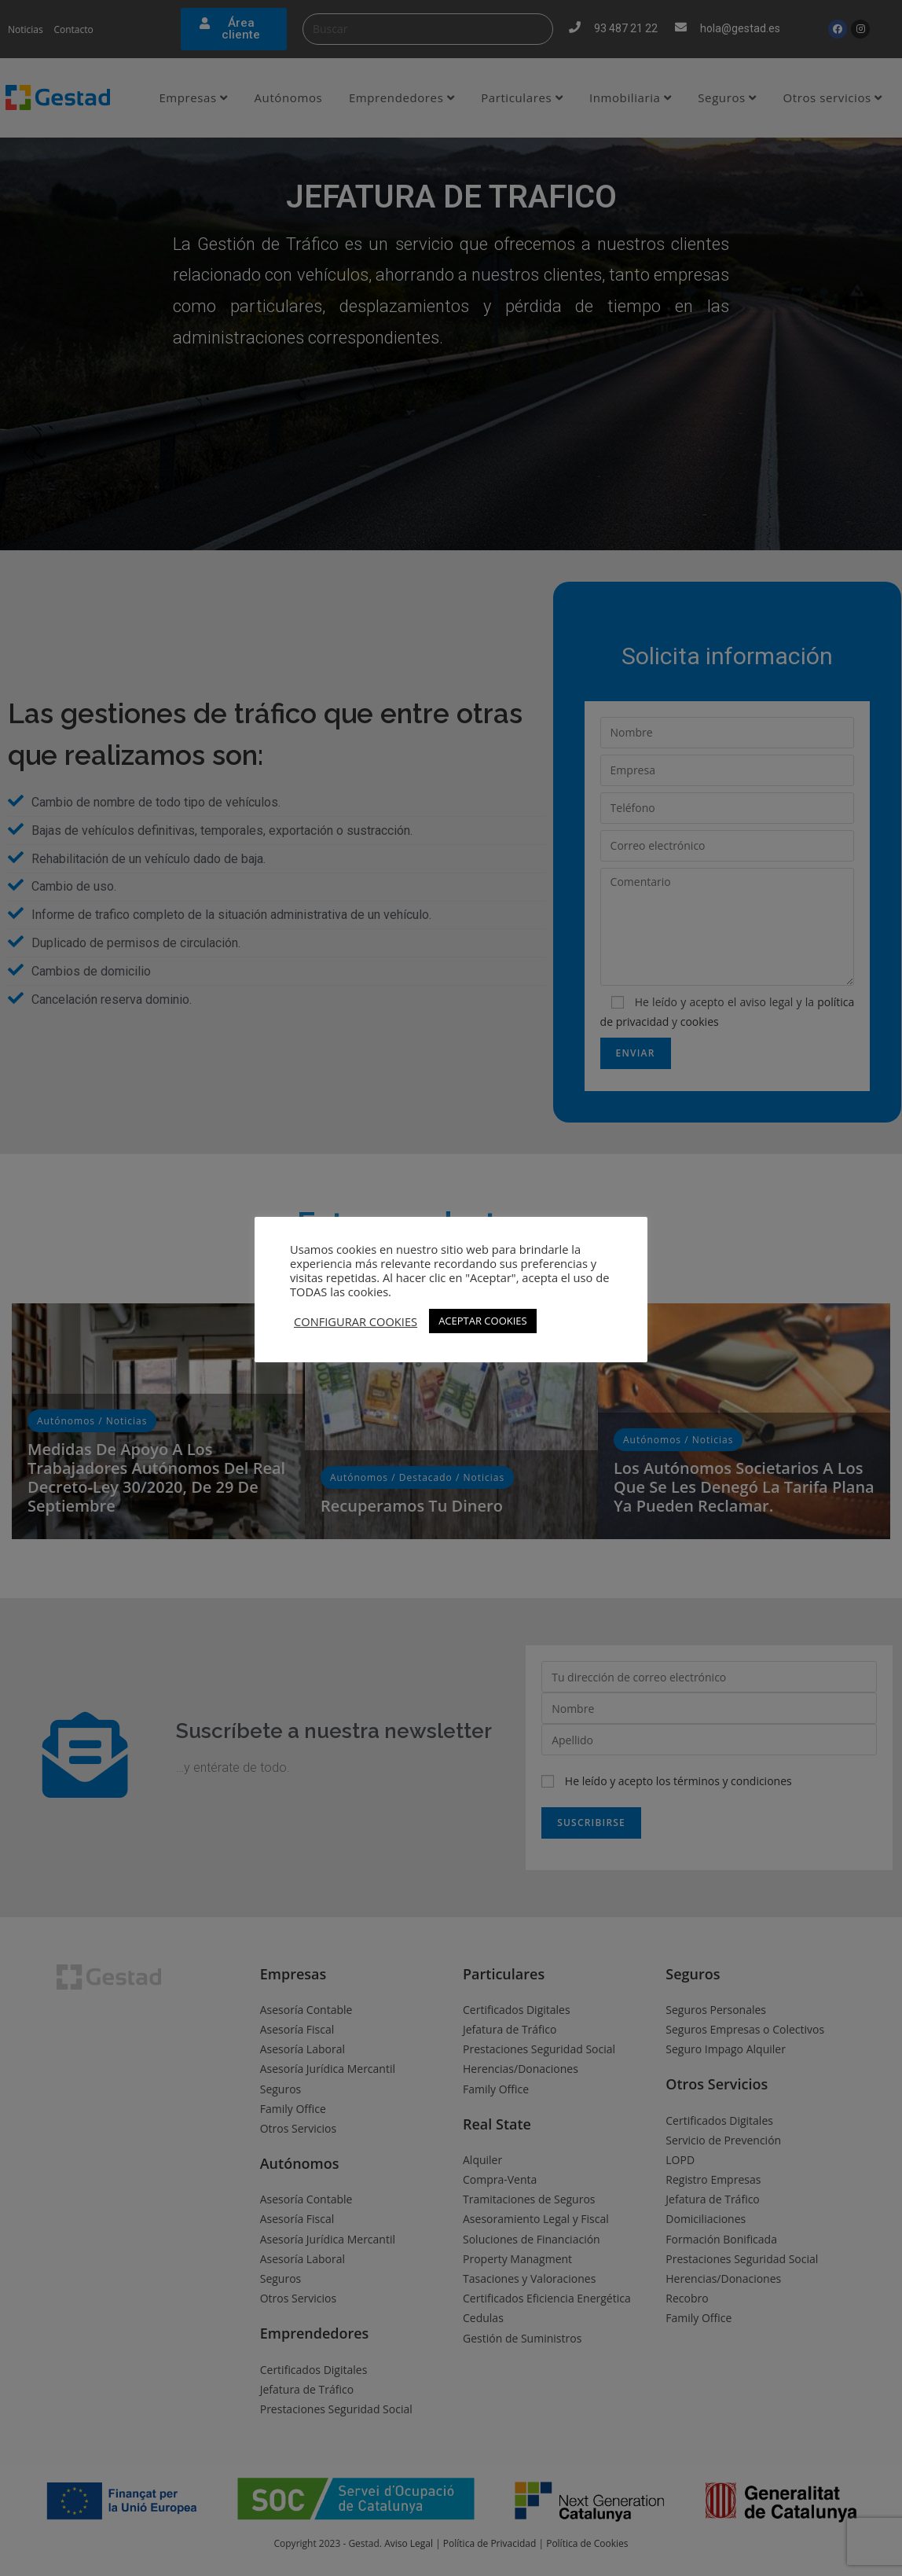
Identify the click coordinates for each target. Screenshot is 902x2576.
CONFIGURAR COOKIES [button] (355, 1321)
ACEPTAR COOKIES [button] (482, 1321)
